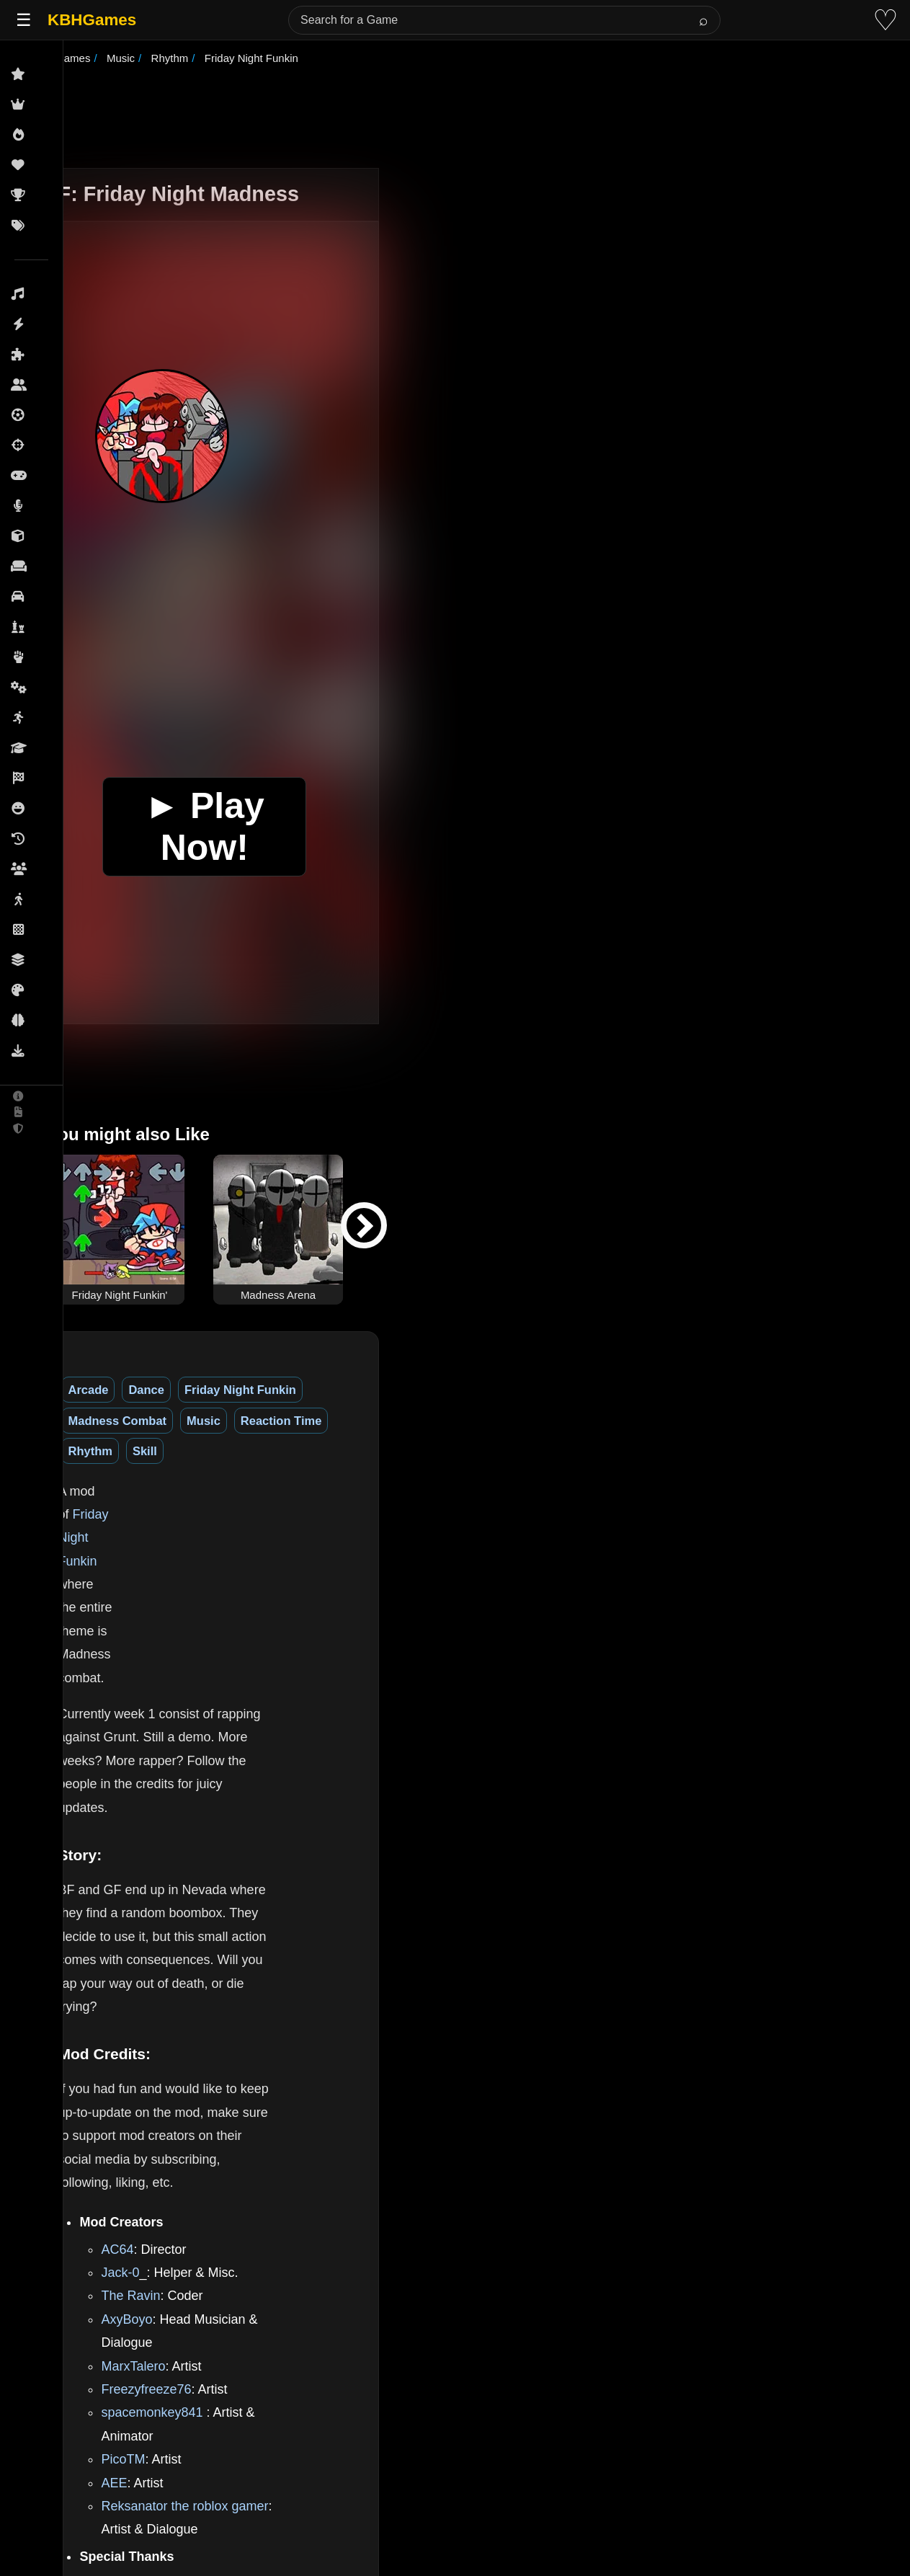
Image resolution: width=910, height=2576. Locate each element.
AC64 (173, 1791)
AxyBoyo (182, 1861)
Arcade (144, 1389)
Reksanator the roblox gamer (240, 2001)
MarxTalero (189, 1885)
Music (508, 1389)
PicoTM (179, 1954)
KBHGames (92, 20)
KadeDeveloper (201, 2055)
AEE (170, 1978)
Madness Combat (422, 1389)
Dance (202, 1389)
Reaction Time (585, 1389)
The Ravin (186, 1838)
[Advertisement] (473, 118)
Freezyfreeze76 (202, 1908)
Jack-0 (176, 1815)
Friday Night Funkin (296, 1389)
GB (449, 2355)
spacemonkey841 (208, 1931)
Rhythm (668, 1389)
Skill (722, 1389)
